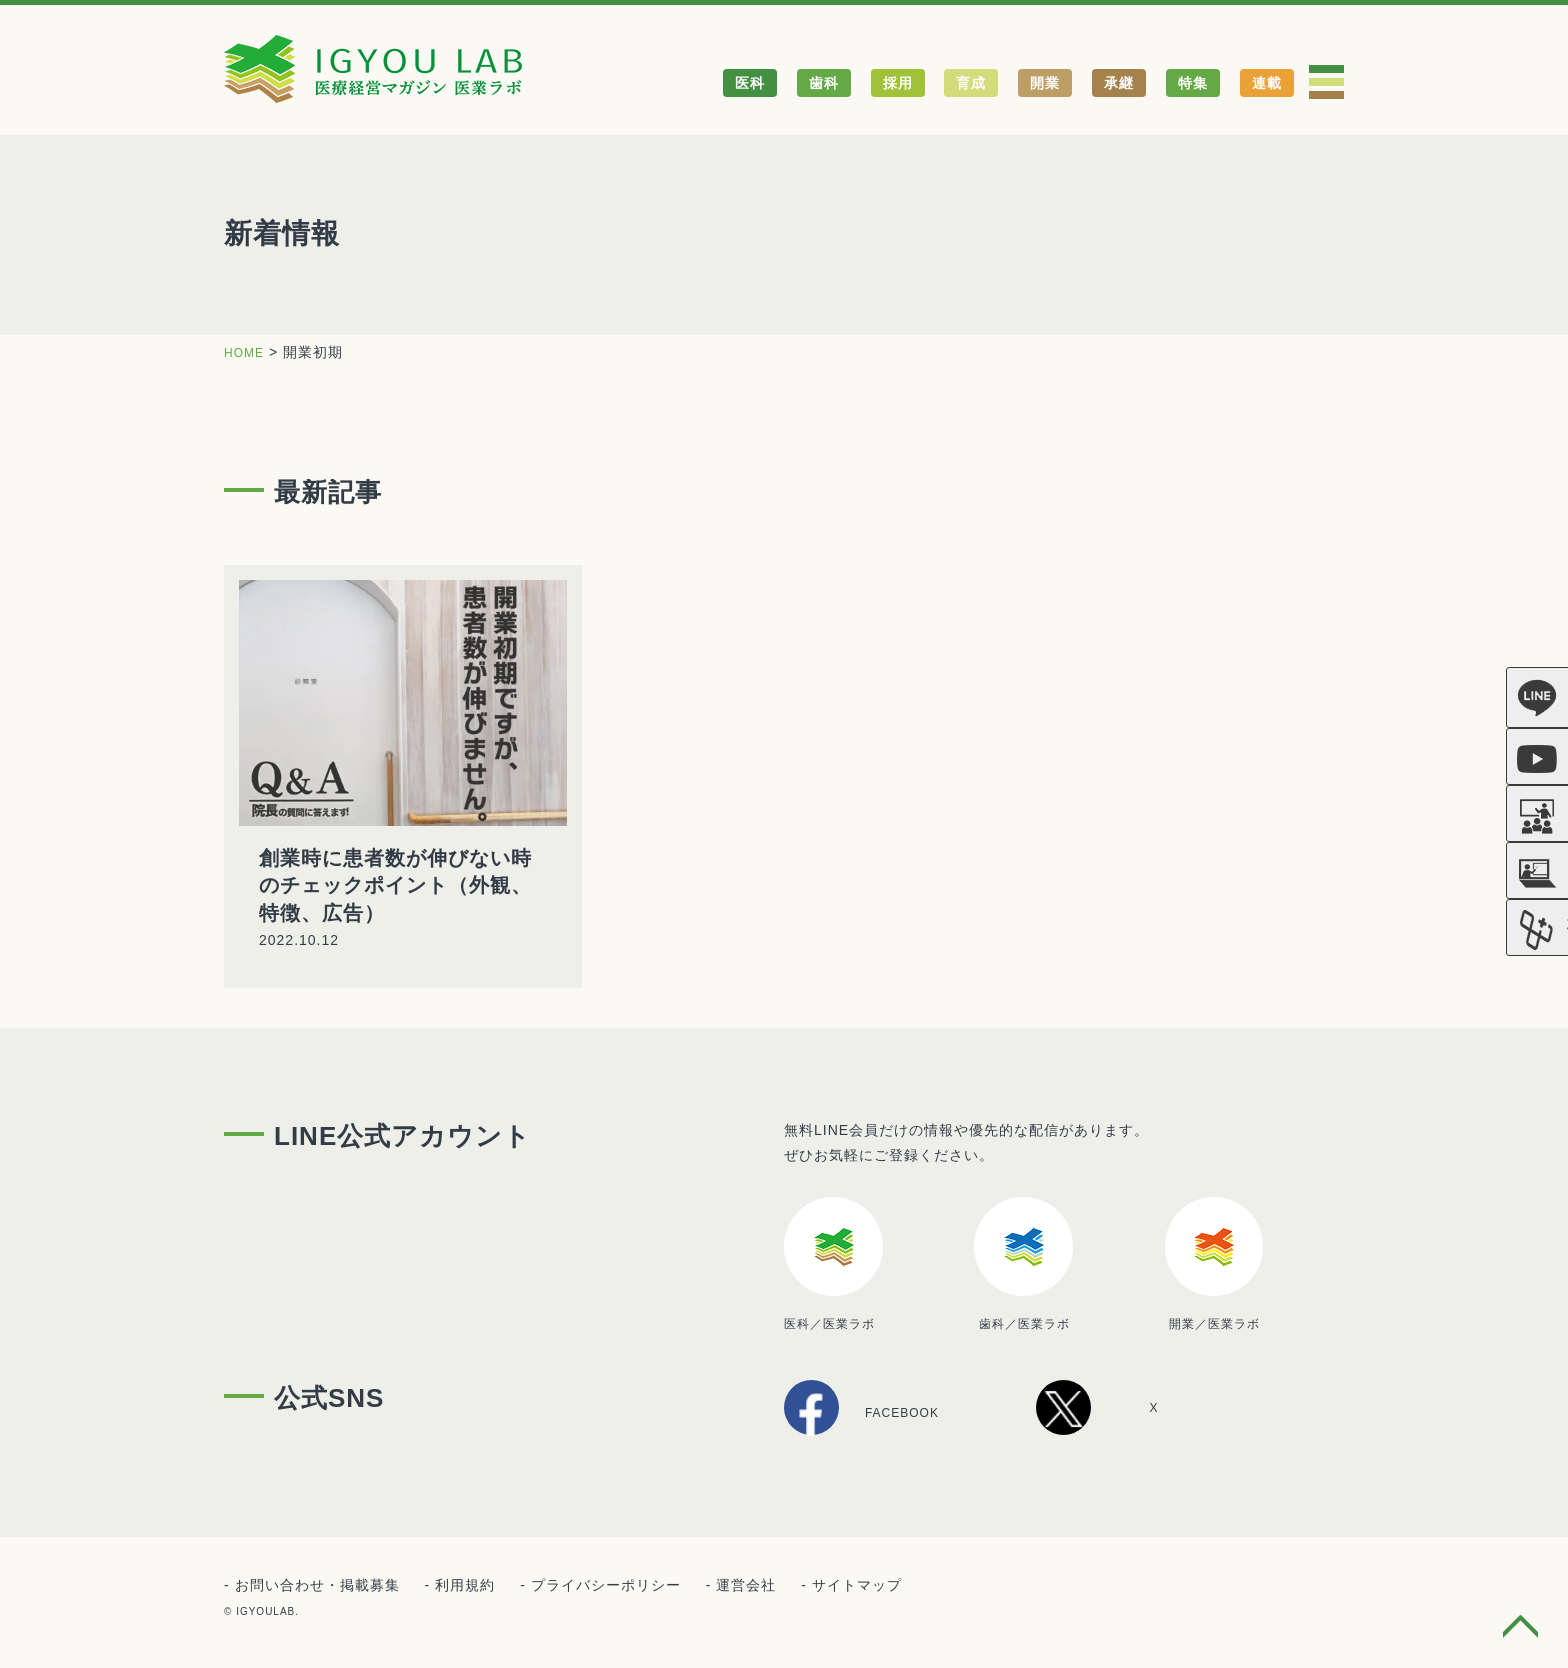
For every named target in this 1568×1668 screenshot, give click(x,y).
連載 (1267, 83)
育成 (971, 83)
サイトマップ (857, 1586)
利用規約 (465, 1586)
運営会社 (746, 1586)
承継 (1119, 83)
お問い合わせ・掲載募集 (317, 1586)
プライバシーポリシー (606, 1586)
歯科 (824, 83)
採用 (898, 83)
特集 (1193, 83)
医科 (750, 83)
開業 (1045, 83)
